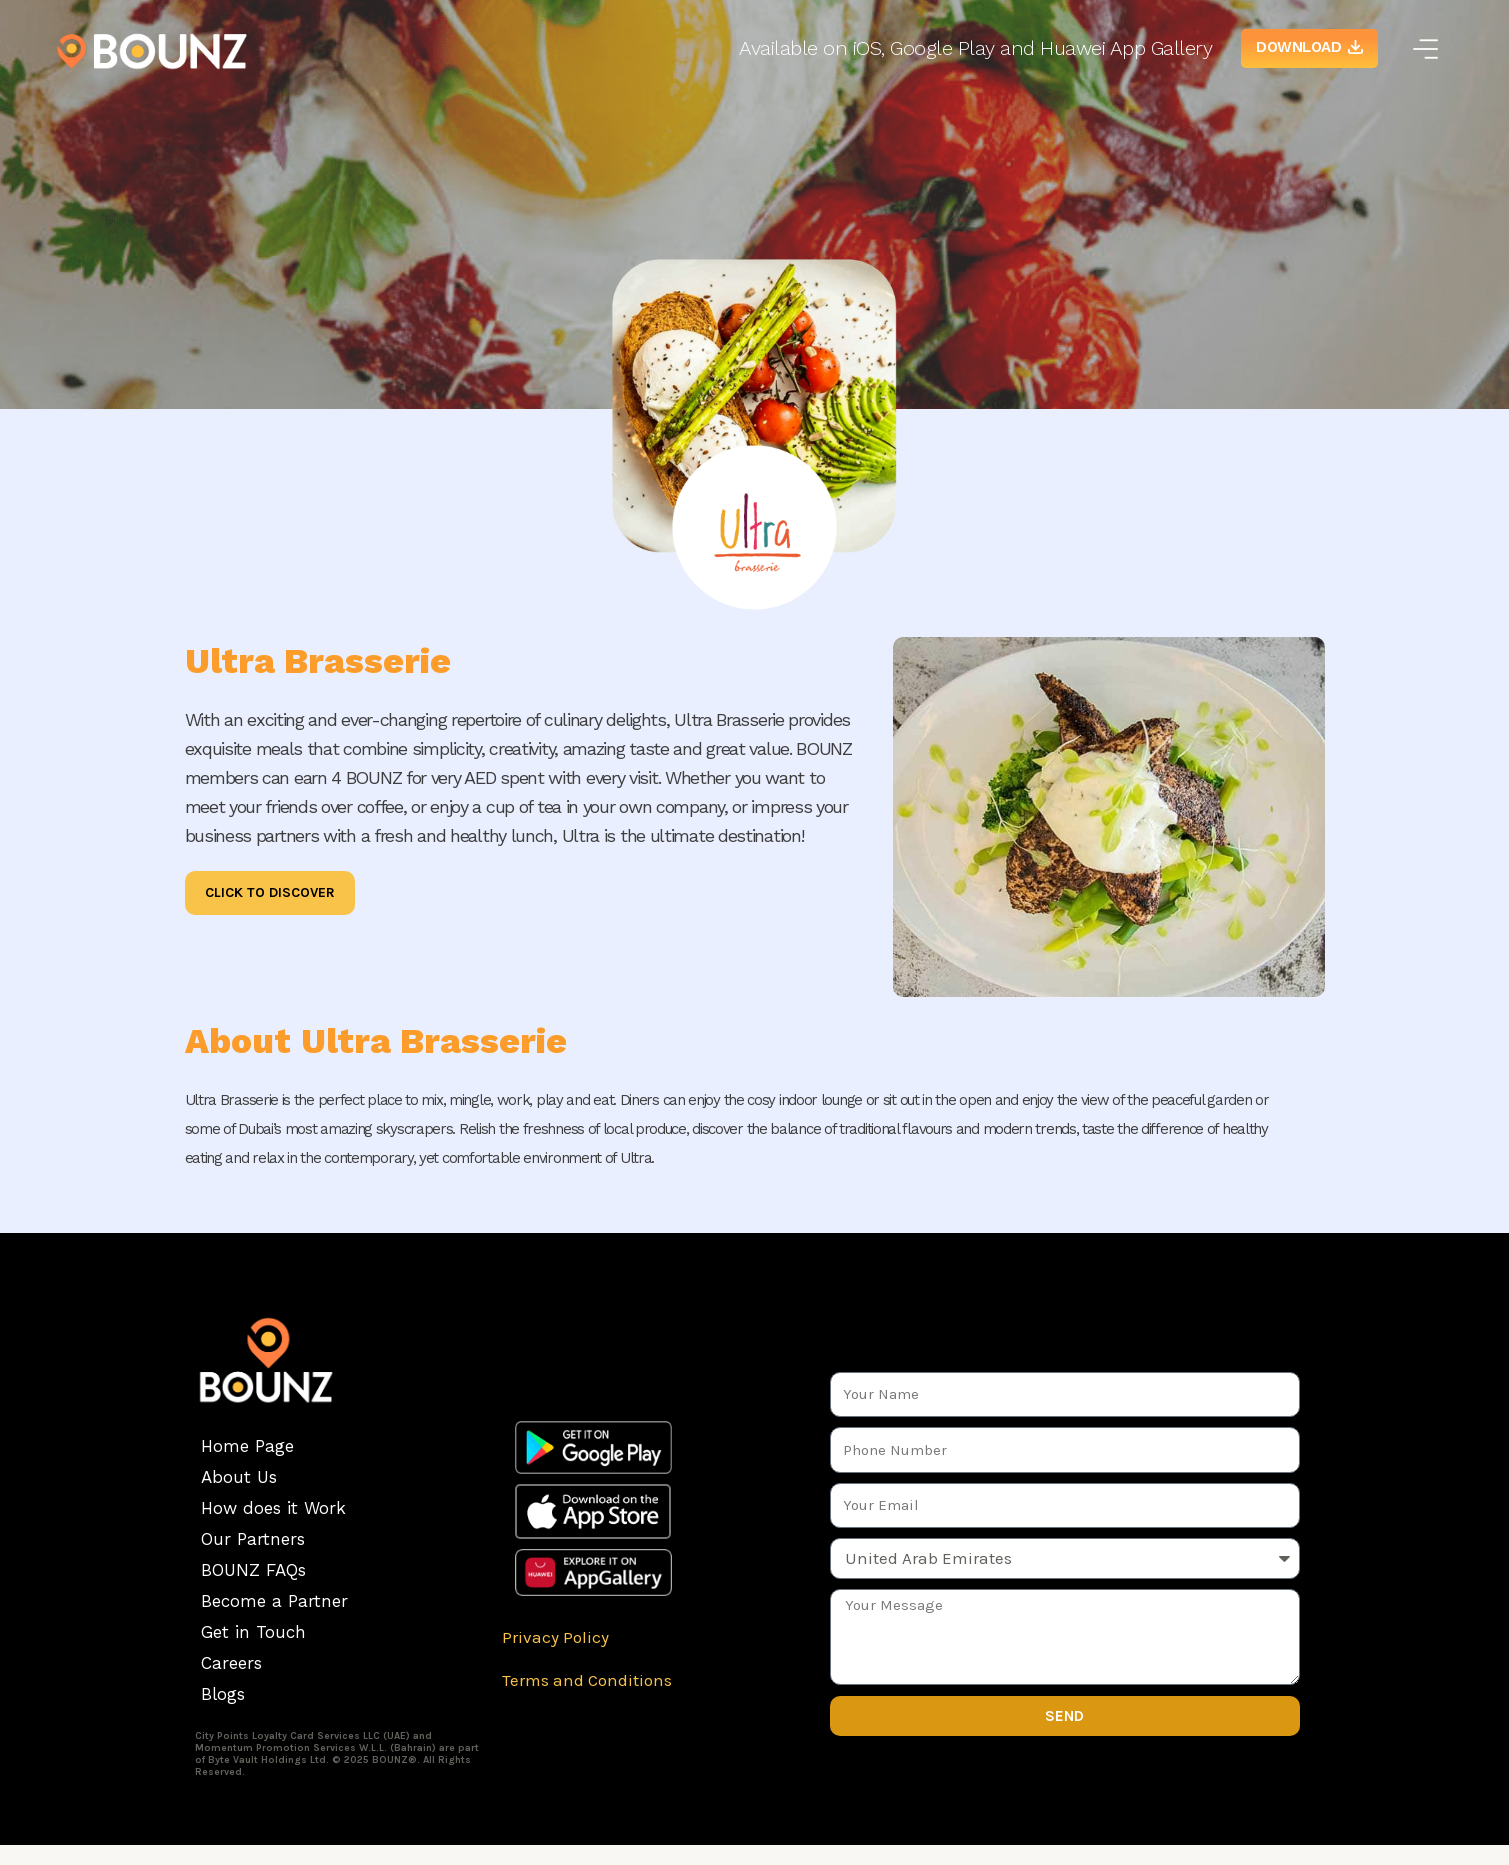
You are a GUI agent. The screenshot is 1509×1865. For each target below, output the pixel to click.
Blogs (223, 1694)
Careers (231, 1663)
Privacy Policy (555, 1637)
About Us (239, 1477)
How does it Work (273, 1508)
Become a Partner (274, 1601)
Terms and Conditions (587, 1680)
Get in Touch (253, 1632)
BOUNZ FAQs (253, 1570)
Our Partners (253, 1539)
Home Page (247, 1446)
